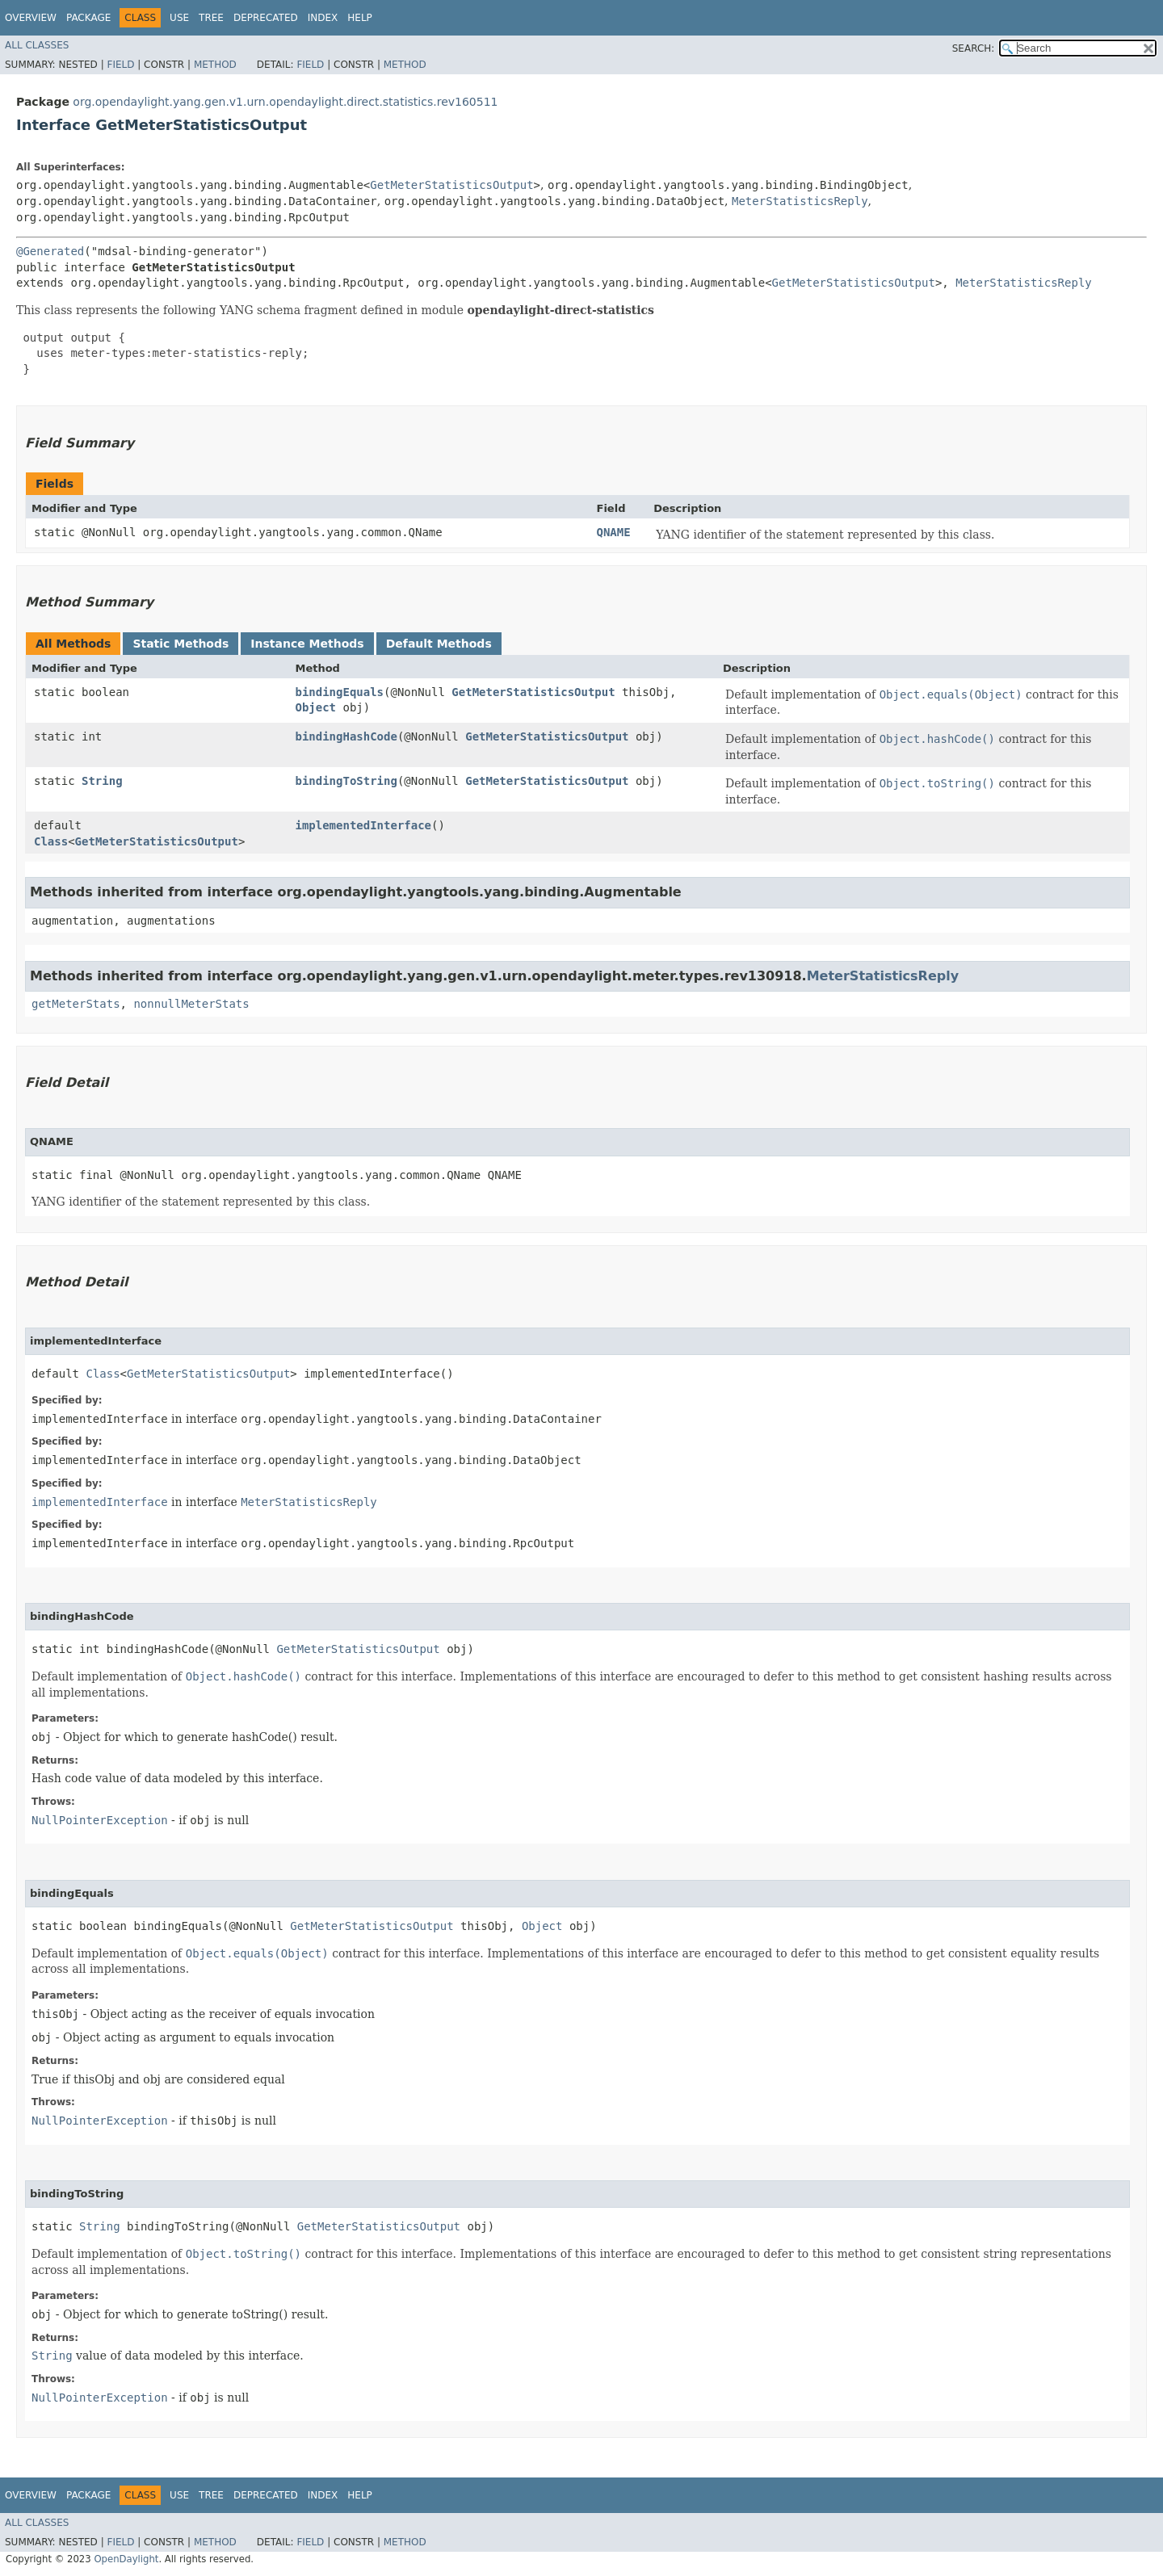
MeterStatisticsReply (800, 201)
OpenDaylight (126, 2559)
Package (88, 17)
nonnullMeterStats (191, 1003)
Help (359, 17)
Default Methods (439, 643)
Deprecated (265, 17)
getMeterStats (75, 1003)
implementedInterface (363, 825)
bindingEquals (339, 692)
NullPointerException (99, 1820)
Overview (31, 17)
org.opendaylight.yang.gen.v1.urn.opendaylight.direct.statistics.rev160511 (285, 101)
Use (179, 17)
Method (215, 64)
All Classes (37, 45)
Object (315, 707)
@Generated (50, 251)
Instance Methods (306, 643)
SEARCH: (973, 48)
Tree (211, 17)
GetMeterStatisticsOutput (451, 184)
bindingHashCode (346, 736)
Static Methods (180, 643)
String (102, 780)
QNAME (614, 532)
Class (51, 841)
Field (120, 64)
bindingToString (346, 780)
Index (323, 17)
